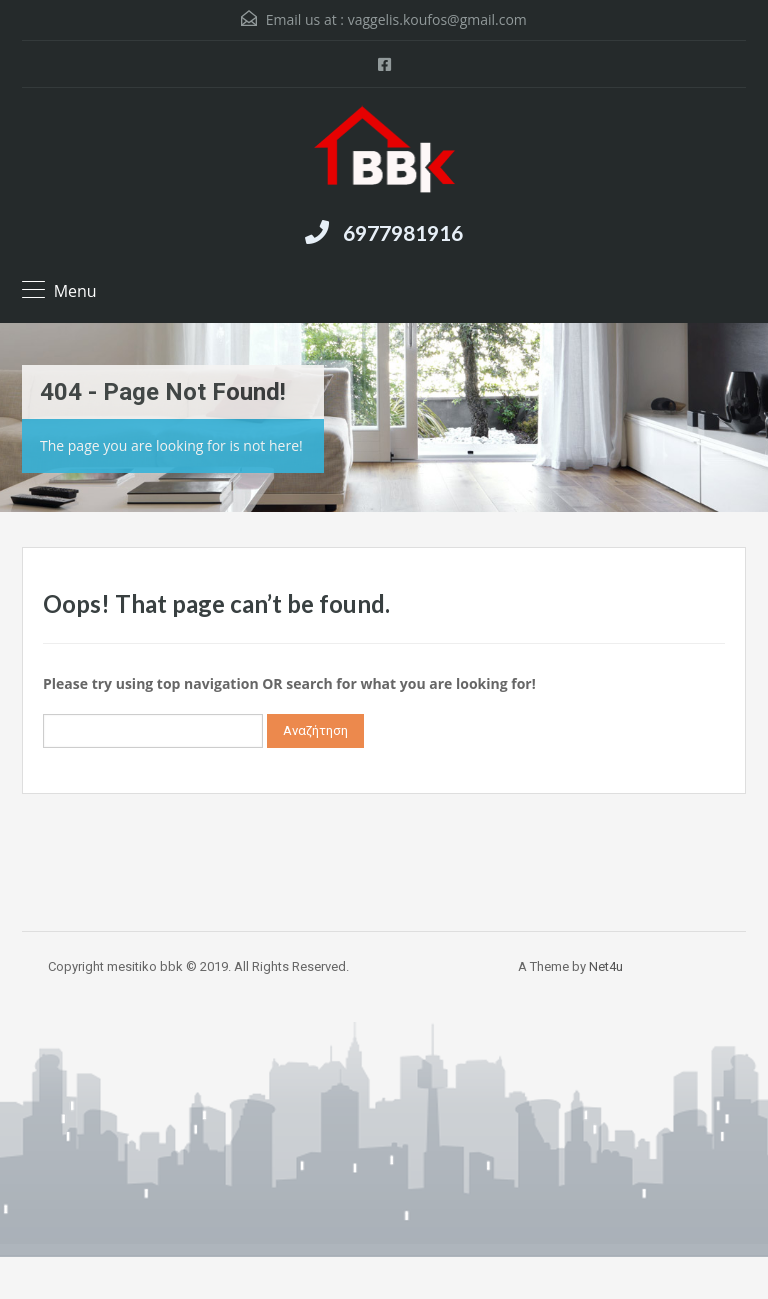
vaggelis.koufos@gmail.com (437, 19)
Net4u (606, 966)
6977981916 (403, 232)
